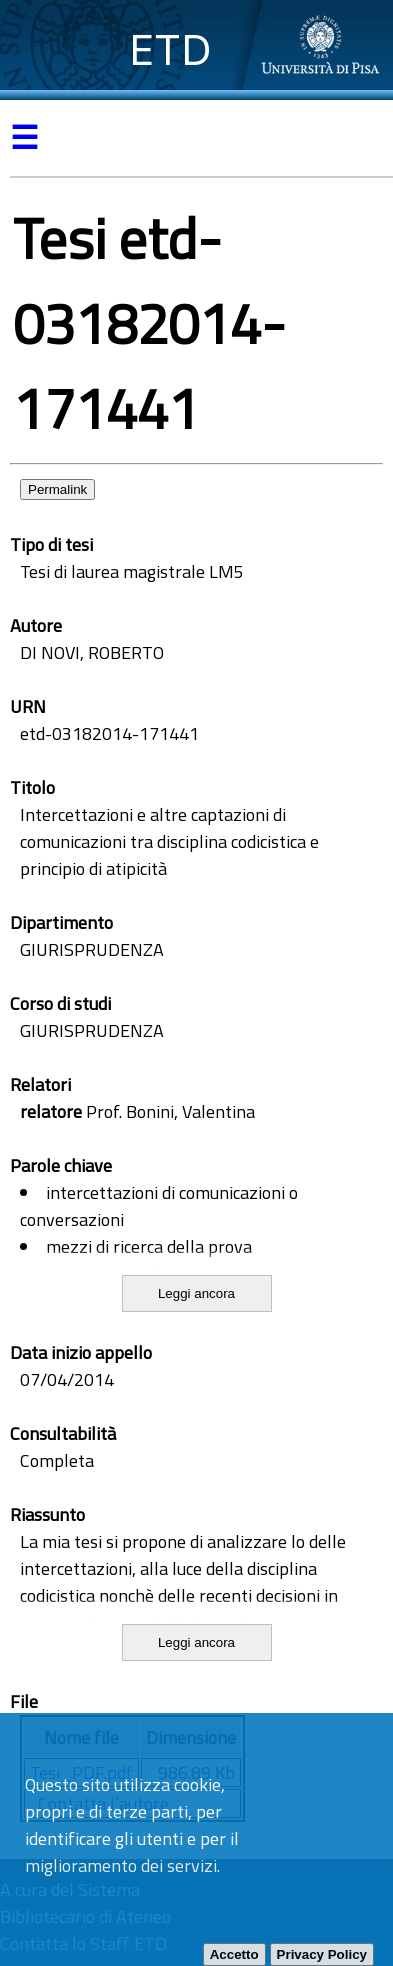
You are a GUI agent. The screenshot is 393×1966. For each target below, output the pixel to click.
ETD (170, 49)
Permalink (57, 489)
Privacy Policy (322, 1954)
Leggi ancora (196, 1293)
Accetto (234, 1954)
